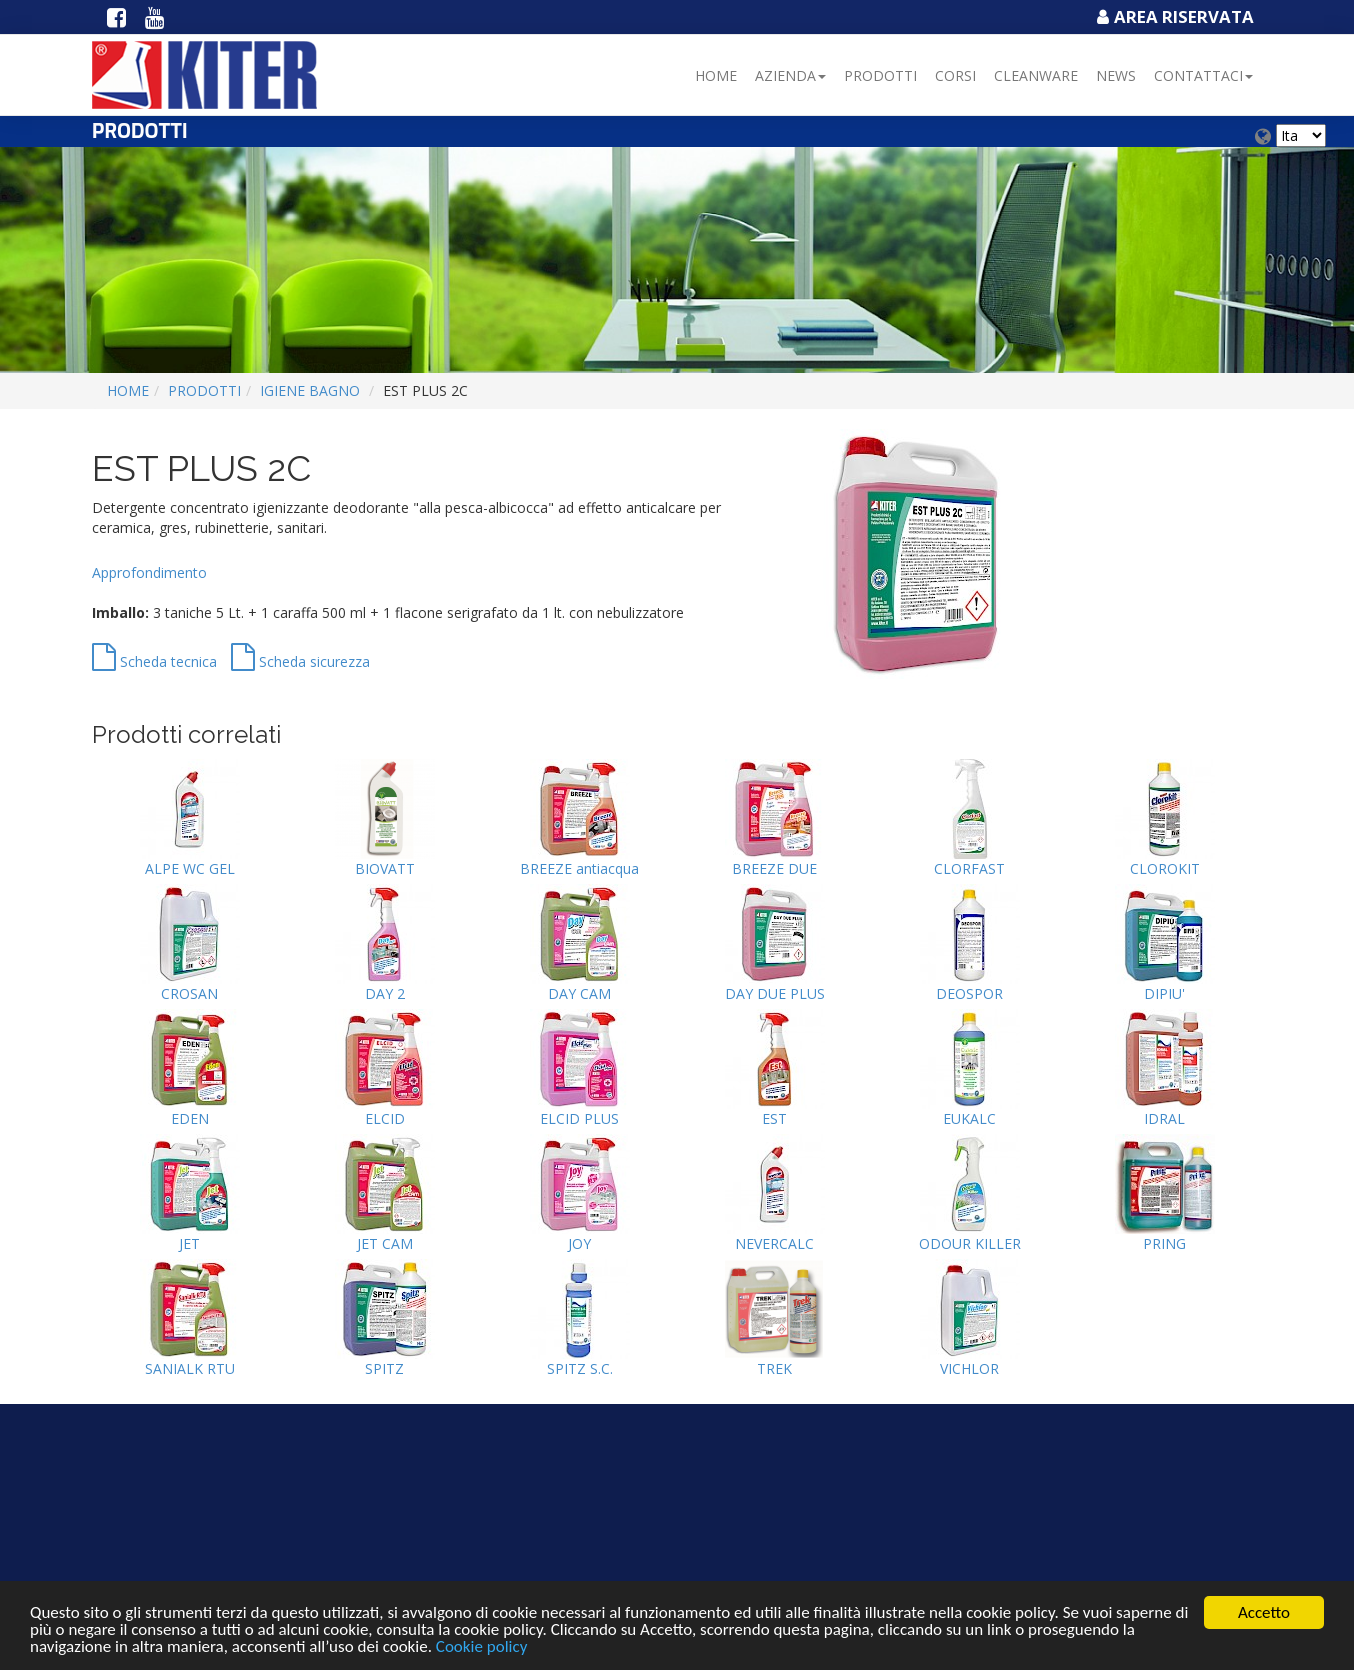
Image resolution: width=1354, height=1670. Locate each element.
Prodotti (880, 75)
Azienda (790, 75)
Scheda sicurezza (300, 661)
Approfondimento (149, 572)
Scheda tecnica (154, 661)
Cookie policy (482, 1647)
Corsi (955, 75)
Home (716, 75)
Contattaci (1203, 75)
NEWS (1116, 75)
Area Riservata (1173, 16)
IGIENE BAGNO (310, 390)
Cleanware (1036, 75)
